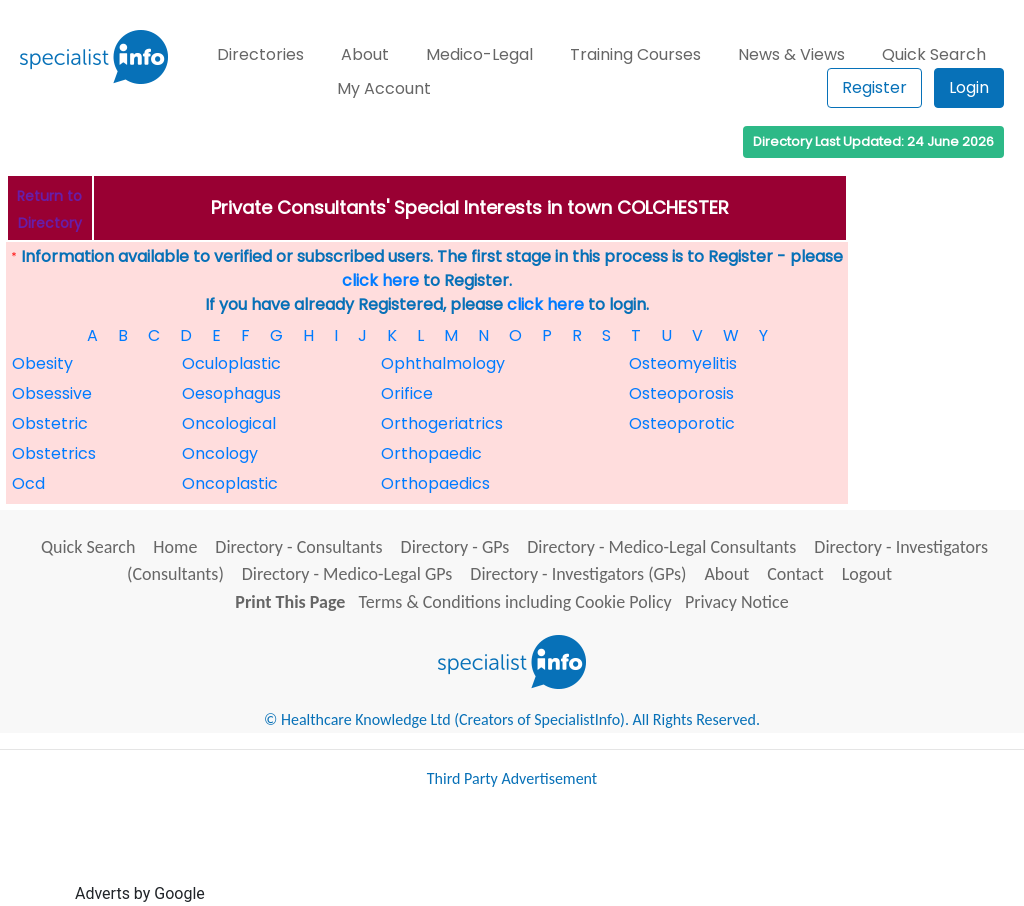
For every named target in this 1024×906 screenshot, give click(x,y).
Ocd (28, 483)
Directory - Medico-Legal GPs (347, 574)
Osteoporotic (682, 423)
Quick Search (934, 54)
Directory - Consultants (298, 547)
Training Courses (635, 54)
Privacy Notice (737, 602)
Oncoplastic (230, 483)
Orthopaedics (435, 483)
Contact (795, 574)
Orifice (407, 393)
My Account (384, 88)
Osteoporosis (681, 393)
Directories (260, 54)
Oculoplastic (231, 363)
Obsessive (52, 393)
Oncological (229, 423)
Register (874, 87)
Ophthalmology (443, 363)
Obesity (42, 363)
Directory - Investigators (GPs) (578, 574)
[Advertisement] (573, 854)
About (365, 54)
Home (175, 547)
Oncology (220, 453)
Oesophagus (231, 393)
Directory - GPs (455, 547)
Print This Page (290, 602)
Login (969, 87)
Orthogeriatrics (442, 423)
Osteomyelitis (683, 363)
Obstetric (50, 423)
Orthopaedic (431, 453)
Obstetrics (54, 453)
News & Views (791, 54)
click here (380, 280)
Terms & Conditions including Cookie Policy (515, 602)
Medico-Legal (479, 54)
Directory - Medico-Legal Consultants (661, 547)
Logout (867, 574)
